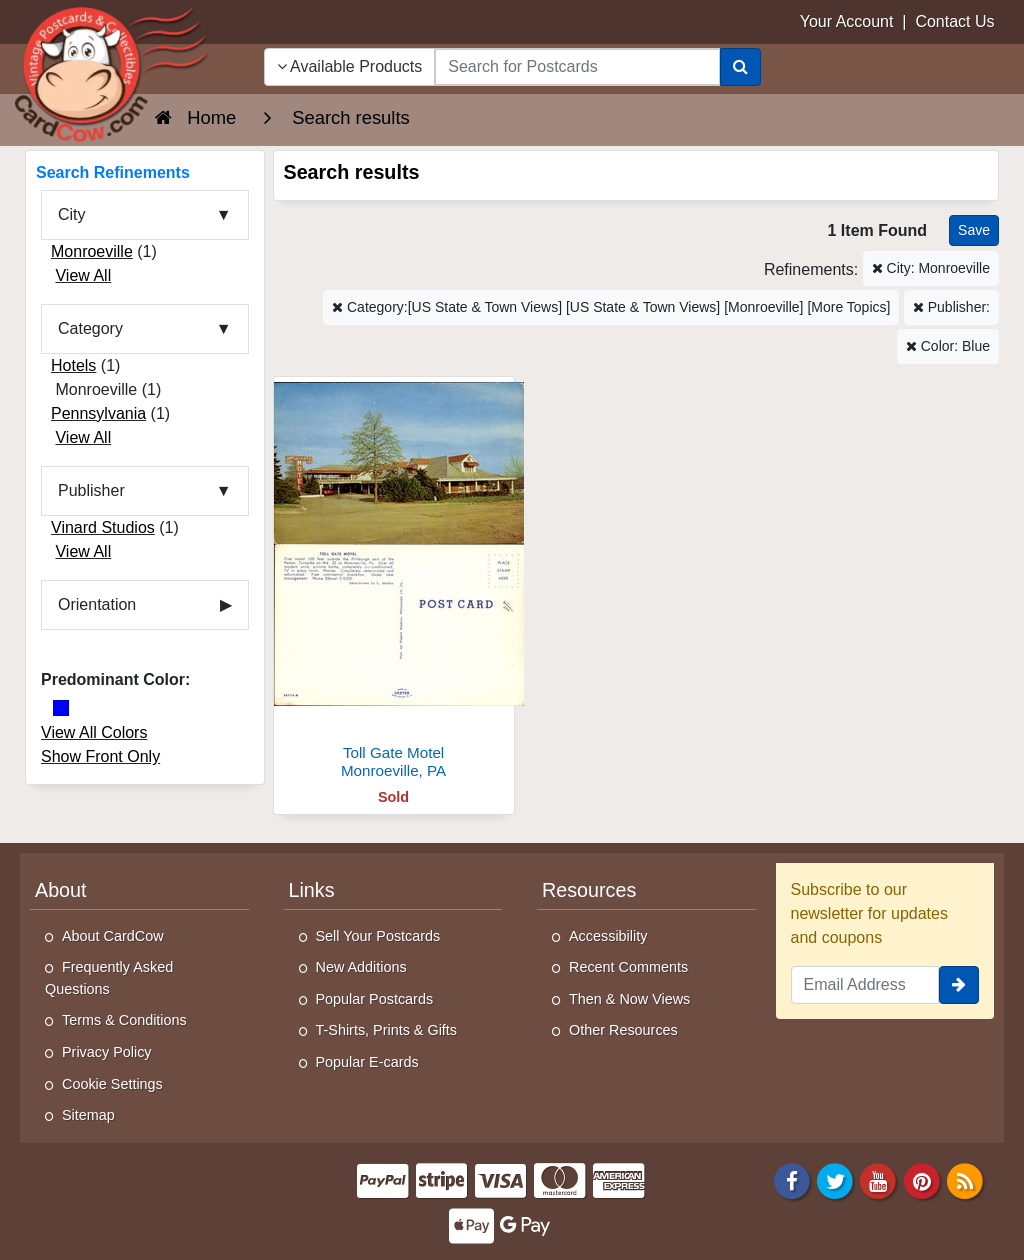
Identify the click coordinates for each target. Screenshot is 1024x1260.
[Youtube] (879, 1179)
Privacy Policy (107, 1052)
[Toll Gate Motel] (394, 583)
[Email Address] (865, 985)
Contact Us (954, 21)
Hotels (73, 365)
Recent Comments (628, 967)
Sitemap (88, 1115)
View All (83, 275)
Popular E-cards (367, 1062)
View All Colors (94, 732)
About (61, 890)
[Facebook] (792, 1179)
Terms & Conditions (124, 1020)
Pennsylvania (98, 413)
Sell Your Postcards (378, 936)
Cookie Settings (112, 1084)
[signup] (959, 985)
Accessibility (608, 936)
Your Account (847, 21)
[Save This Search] (974, 230)
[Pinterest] (922, 1179)
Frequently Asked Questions (109, 978)
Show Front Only (100, 756)
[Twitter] (835, 1179)
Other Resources (623, 1030)
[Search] (740, 67)
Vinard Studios (103, 527)
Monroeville (92, 251)
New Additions (361, 967)
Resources (589, 890)
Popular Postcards (375, 999)
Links (312, 890)
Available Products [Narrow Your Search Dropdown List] (350, 66)
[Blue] (61, 708)
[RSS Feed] (965, 1179)
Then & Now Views (629, 999)
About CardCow (113, 936)
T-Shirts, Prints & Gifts (387, 1030)
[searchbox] (577, 67)
